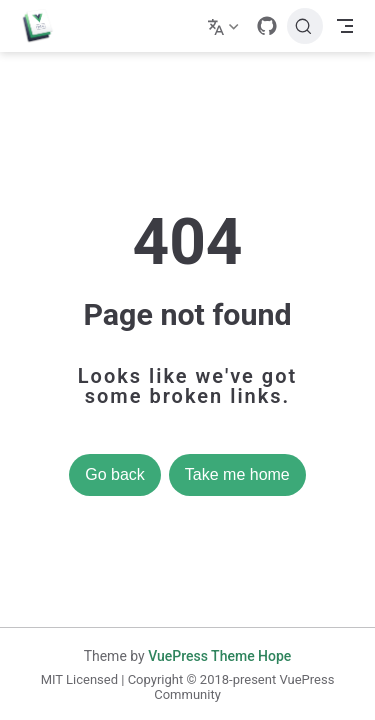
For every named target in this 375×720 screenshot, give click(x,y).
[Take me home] (44, 26)
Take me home (237, 474)
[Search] (305, 26)
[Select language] (225, 26)
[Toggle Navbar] (345, 26)
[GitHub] (267, 26)
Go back (115, 474)
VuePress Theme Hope (219, 656)
